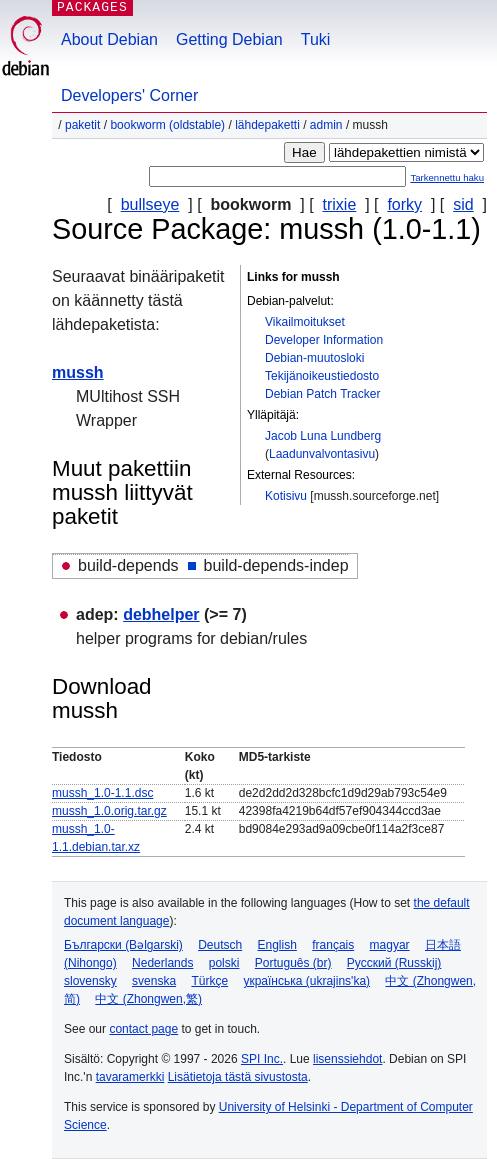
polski (224, 963)
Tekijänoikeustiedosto (322, 376)
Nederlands (162, 963)
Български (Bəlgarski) (123, 945)
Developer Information (324, 340)
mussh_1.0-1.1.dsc (102, 793)
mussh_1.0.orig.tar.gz (109, 811)
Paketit (82, 125)
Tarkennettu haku (447, 177)
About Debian (109, 39)
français (333, 945)
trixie (340, 204)
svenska (154, 981)
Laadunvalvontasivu (322, 454)
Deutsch (220, 945)
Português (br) (293, 963)
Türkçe (209, 981)
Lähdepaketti (267, 125)
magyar (390, 945)
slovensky (90, 981)
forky (404, 204)
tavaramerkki (130, 1077)
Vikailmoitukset (305, 322)
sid (463, 204)
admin (326, 125)
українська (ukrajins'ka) (306, 981)
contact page (143, 1029)
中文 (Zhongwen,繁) (148, 999)
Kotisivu (286, 496)
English (277, 945)
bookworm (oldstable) (167, 125)
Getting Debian (229, 39)
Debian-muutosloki (314, 358)
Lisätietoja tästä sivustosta (238, 1077)
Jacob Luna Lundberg (323, 436)
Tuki (316, 39)
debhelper (161, 614)
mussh (78, 372)
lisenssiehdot (347, 1059)
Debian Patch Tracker (322, 394)
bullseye (150, 204)
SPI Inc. (262, 1059)
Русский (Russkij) (394, 963)
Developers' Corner (129, 95)
